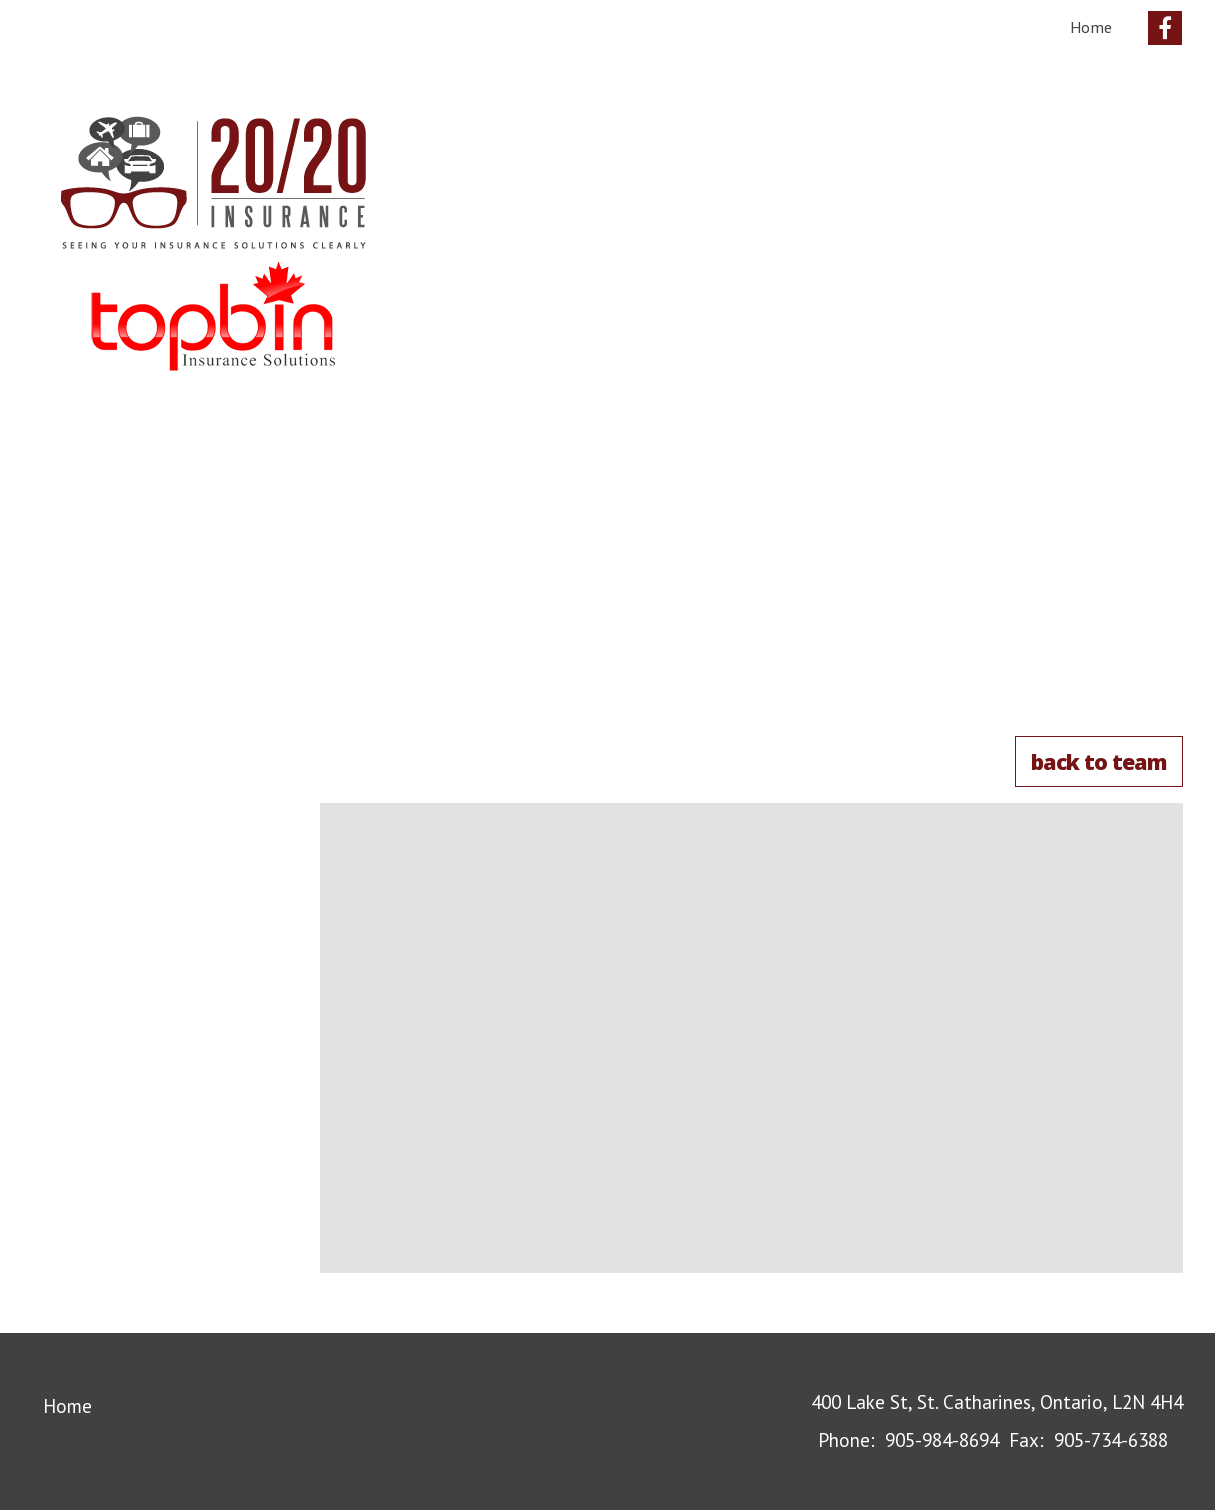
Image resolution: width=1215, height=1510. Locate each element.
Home (1091, 27)
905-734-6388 (1111, 1439)
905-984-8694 (942, 1439)
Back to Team (1099, 761)
